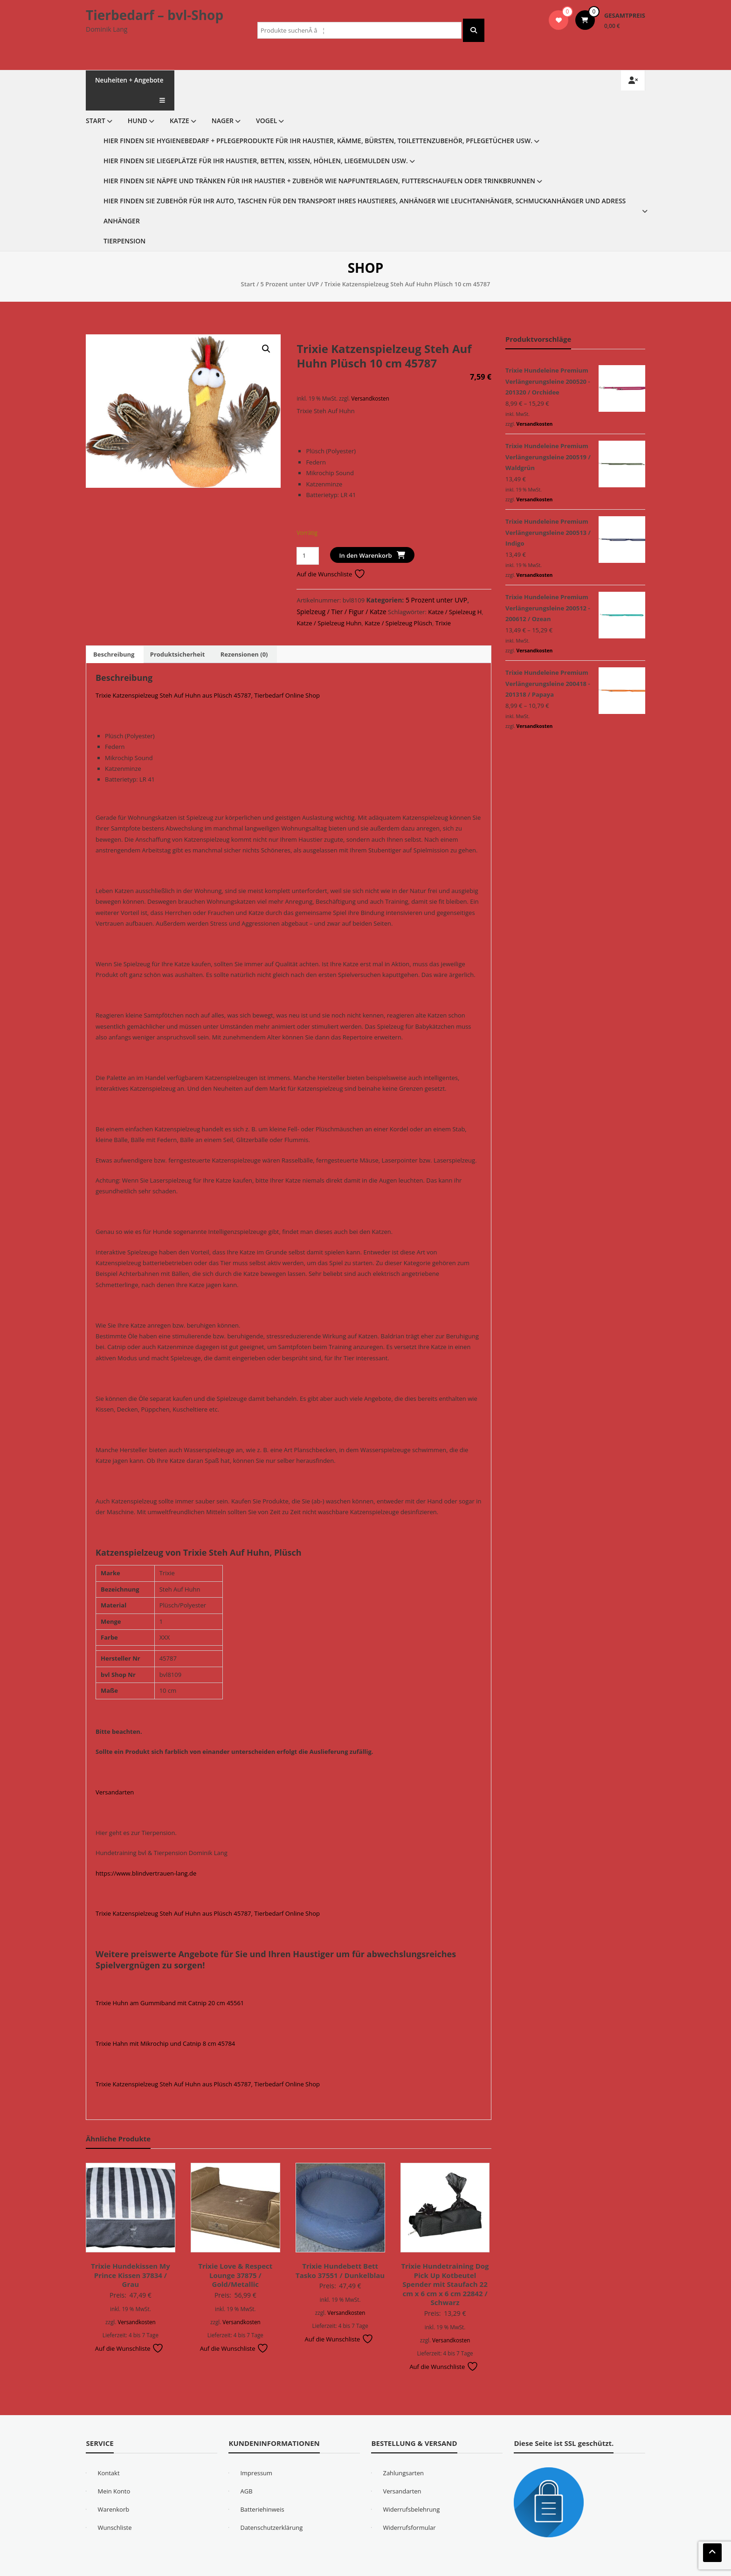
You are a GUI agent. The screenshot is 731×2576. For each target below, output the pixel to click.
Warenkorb (113, 2489)
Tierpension (124, 220)
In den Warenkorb (365, 535)
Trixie (443, 603)
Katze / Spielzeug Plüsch (398, 603)
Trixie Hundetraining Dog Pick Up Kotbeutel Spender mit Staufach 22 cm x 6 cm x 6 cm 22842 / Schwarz (445, 2264)
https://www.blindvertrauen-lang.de (146, 1853)
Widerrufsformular (409, 2507)
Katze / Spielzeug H (455, 592)
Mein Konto (113, 2471)
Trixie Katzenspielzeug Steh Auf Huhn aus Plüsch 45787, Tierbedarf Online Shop (208, 675)
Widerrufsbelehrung (411, 2489)
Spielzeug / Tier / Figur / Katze (341, 591)
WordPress (359, 2566)
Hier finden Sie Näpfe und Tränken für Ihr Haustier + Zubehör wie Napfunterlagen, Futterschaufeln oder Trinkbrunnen (319, 160)
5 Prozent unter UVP (290, 264)
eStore (268, 2566)
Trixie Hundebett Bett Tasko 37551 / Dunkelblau (340, 2250)
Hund (137, 100)
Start (95, 100)
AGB (246, 2471)
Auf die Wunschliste (331, 554)
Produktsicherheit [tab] (177, 634)
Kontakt (108, 2453)
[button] (266, 328)
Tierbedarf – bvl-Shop (154, 15)
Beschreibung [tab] (113, 634)
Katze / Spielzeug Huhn (329, 603)
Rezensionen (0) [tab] (244, 634)
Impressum (256, 2453)
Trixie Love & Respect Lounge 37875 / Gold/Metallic (235, 2255)
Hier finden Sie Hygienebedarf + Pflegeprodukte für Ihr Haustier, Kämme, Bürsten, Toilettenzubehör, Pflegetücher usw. (317, 120)
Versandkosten (370, 378)
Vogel (266, 100)
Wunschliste (114, 2507)
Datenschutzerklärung (271, 2507)
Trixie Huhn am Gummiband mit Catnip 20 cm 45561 (170, 1983)
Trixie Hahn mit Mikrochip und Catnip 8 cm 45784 (165, 2023)
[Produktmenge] (307, 535)
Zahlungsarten (403, 2453)
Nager (223, 100)
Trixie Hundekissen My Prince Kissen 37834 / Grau (130, 2255)
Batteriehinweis (262, 2489)
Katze (179, 100)
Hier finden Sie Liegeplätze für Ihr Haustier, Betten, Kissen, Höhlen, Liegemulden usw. (255, 140)
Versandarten (115, 1772)
